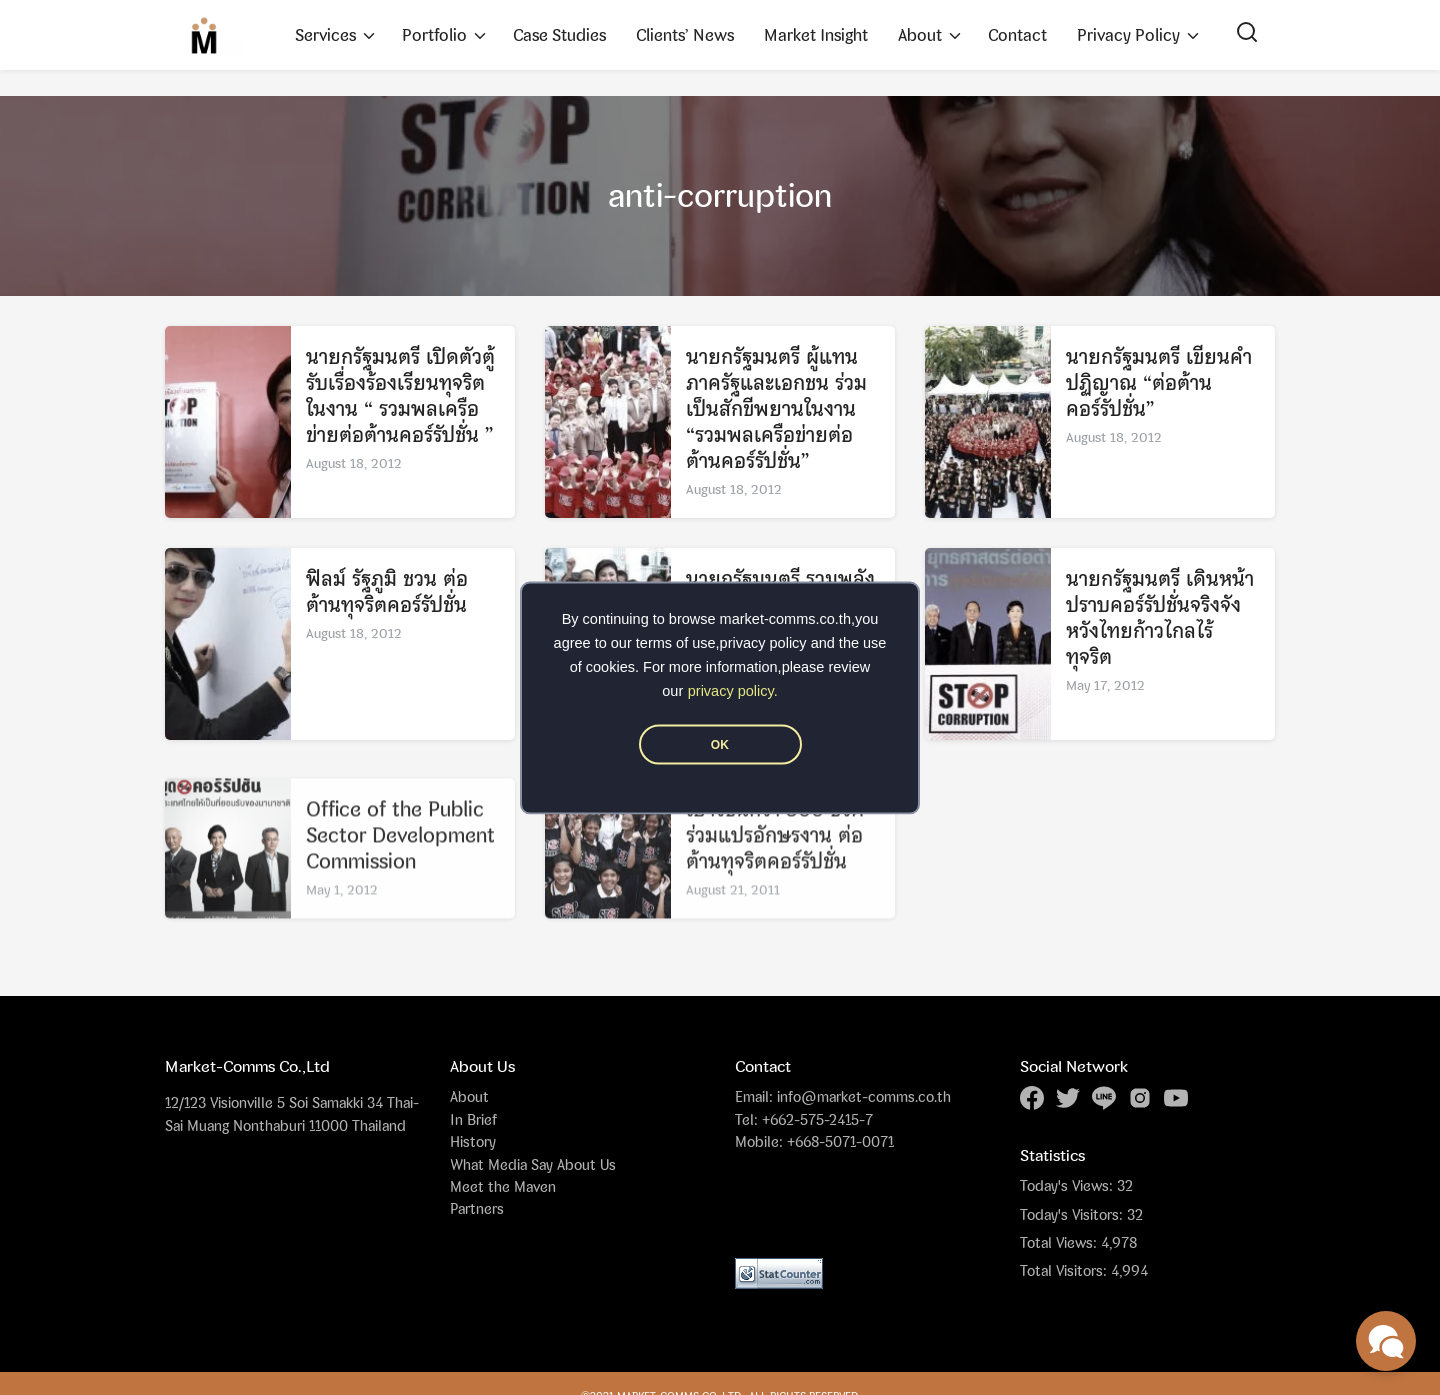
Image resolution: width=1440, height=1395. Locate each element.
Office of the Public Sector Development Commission (400, 864)
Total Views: (1060, 1243)
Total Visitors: (1065, 1271)
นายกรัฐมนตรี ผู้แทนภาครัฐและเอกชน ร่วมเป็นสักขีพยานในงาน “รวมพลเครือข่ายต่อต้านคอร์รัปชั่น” (776, 409)
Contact (1017, 35)
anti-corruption (720, 195)
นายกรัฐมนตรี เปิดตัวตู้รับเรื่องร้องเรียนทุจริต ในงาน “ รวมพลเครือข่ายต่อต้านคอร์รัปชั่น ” (400, 396)
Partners (477, 1208)
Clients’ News (685, 35)
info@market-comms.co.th (864, 1096)
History (473, 1141)
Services (325, 35)
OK (720, 744)
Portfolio (434, 35)
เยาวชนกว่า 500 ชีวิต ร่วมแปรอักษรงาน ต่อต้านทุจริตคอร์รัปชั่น (775, 864)
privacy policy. (733, 690)
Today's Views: (1068, 1186)
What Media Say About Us (533, 1164)
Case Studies (559, 35)
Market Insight (816, 35)
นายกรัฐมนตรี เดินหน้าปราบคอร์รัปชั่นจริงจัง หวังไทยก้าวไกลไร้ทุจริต (1160, 618)
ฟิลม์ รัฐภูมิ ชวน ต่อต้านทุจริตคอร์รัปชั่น (387, 592)
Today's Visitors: (1073, 1215)
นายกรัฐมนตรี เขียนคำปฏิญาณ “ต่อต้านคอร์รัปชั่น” (1159, 383)
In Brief (473, 1119)
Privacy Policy (1128, 35)
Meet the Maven (503, 1186)
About (920, 35)
